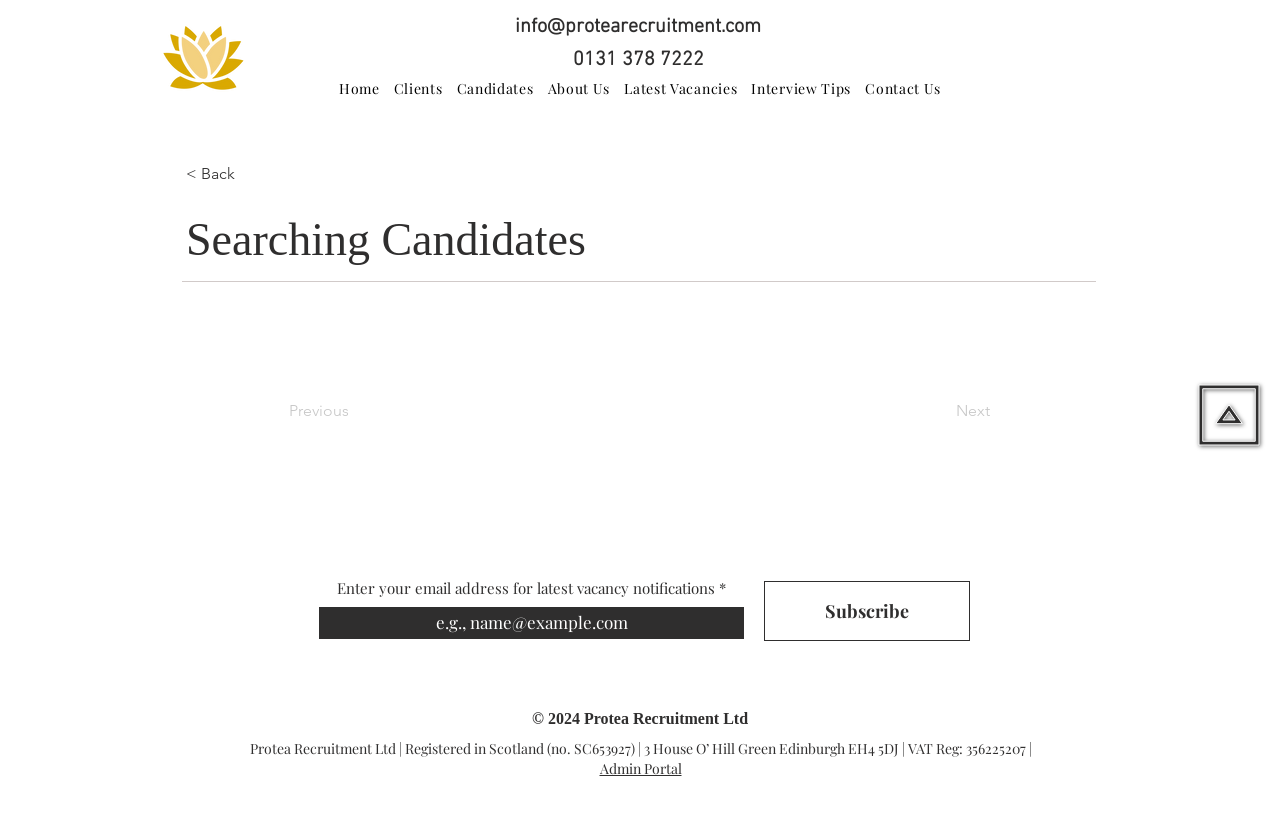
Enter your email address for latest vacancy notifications (526, 588)
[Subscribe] (867, 611)
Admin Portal (641, 768)
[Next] (940, 411)
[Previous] (355, 411)
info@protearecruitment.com (638, 27)
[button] (252, 174)
